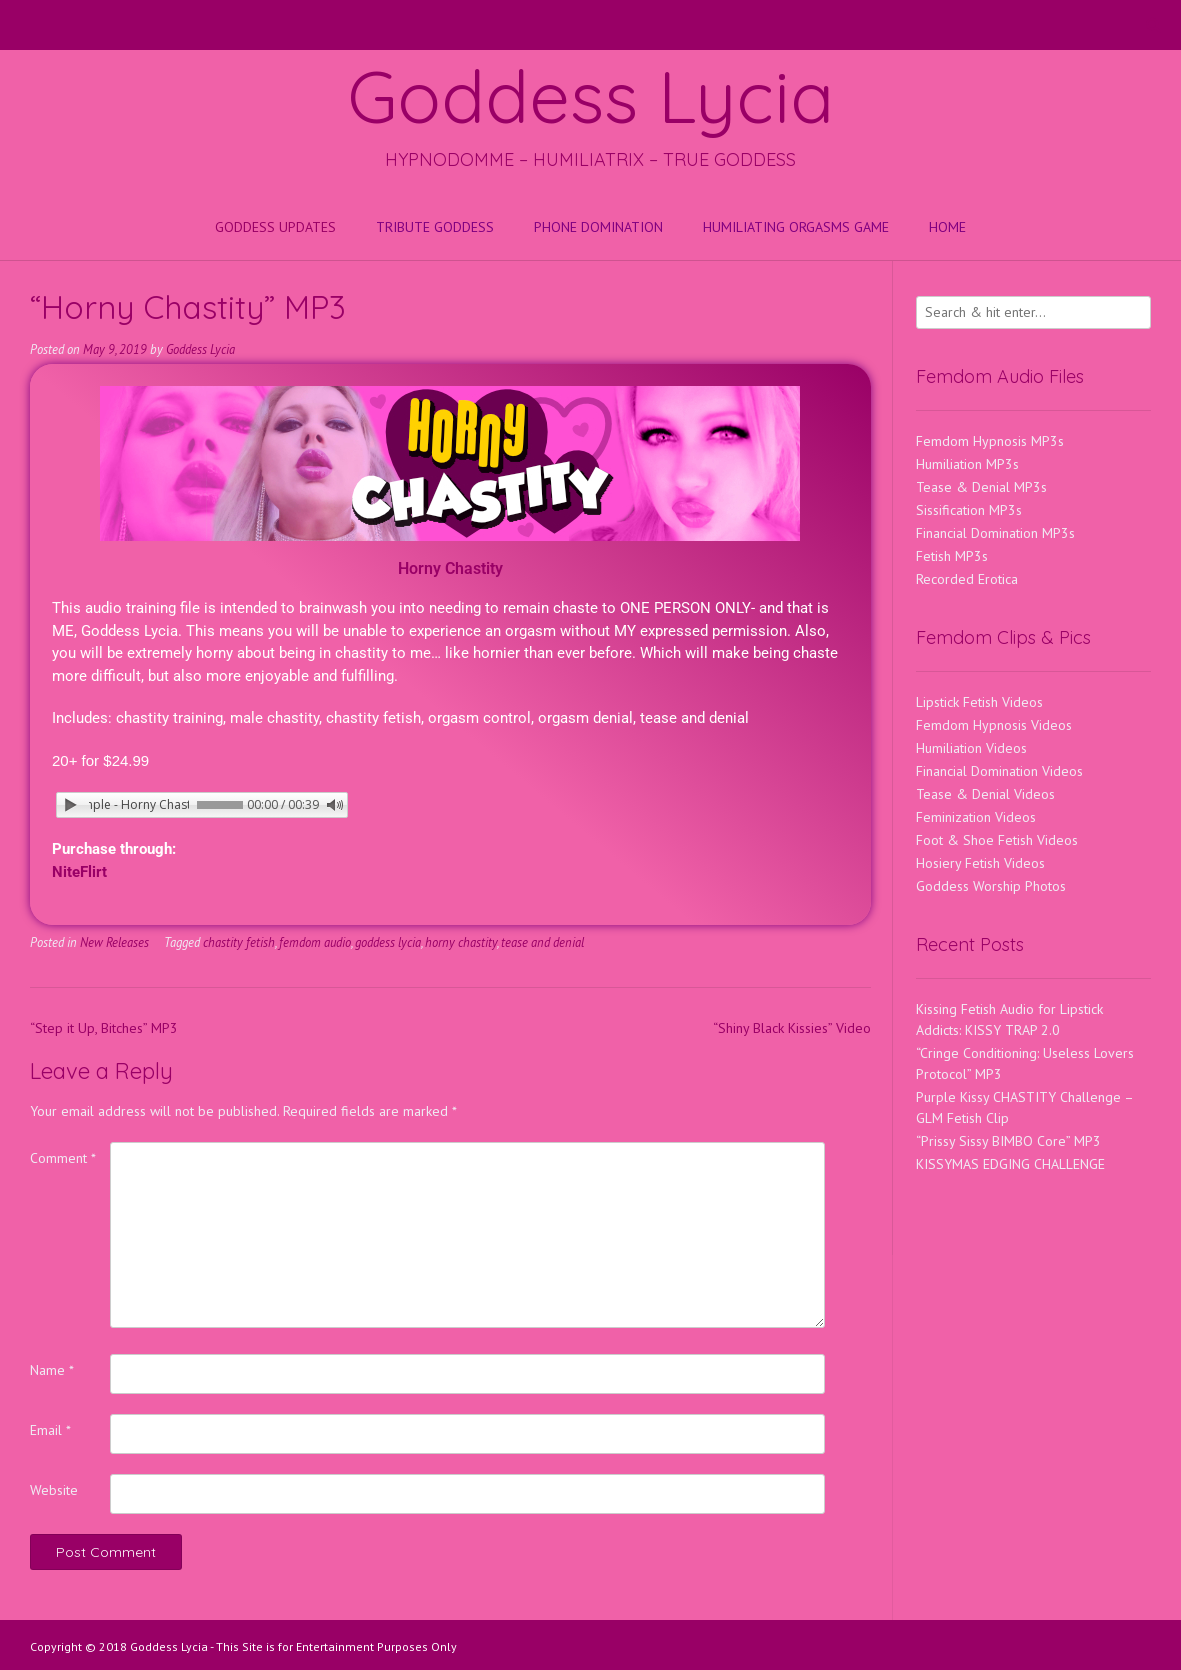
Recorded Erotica (967, 579)
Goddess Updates (275, 227)
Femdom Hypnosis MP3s (990, 441)
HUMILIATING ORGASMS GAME (796, 227)
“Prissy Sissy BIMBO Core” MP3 (1008, 1141)
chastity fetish (239, 942)
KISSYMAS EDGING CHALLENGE (1010, 1164)
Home (947, 227)
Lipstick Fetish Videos (979, 702)
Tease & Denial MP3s (981, 487)
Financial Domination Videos (999, 771)
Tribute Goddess (435, 227)
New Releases (114, 942)
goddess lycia (388, 942)
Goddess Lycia (591, 96)
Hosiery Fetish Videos (980, 863)
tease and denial (542, 942)
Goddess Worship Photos (991, 886)
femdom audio (315, 942)
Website (54, 1490)
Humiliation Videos (971, 748)
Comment (63, 1158)
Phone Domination (598, 227)
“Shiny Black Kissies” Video (792, 1028)
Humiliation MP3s (967, 464)
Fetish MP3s (952, 556)
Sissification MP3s (969, 510)
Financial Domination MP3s (995, 533)
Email (50, 1430)
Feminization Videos (976, 817)
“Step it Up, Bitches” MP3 (104, 1028)
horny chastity (461, 942)
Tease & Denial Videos (985, 794)
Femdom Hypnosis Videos (994, 725)
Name (52, 1370)
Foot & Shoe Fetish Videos (997, 840)
